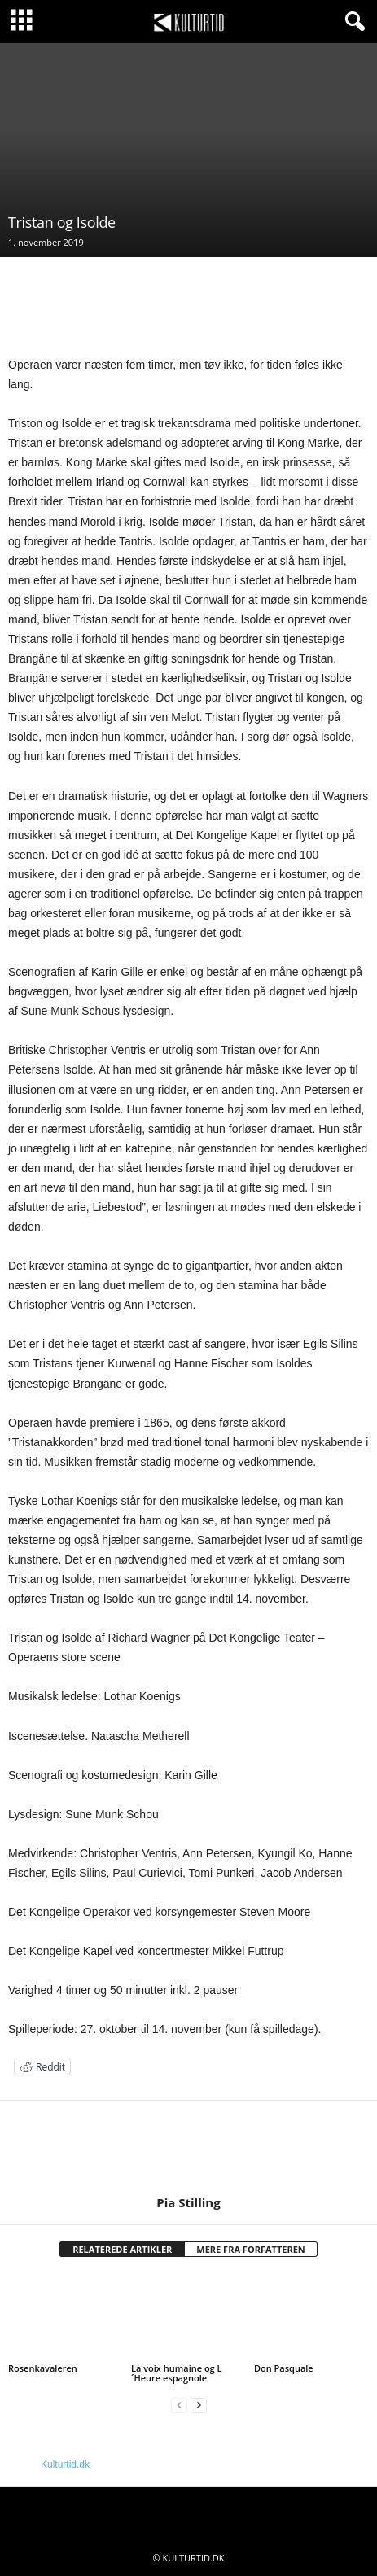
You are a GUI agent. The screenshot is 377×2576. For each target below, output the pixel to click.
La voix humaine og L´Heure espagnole (176, 2373)
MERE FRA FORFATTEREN (250, 2249)
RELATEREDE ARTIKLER (122, 2249)
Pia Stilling (188, 2202)
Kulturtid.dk (65, 2464)
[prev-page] (179, 2405)
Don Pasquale (283, 2368)
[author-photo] (188, 2148)
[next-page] (199, 2405)
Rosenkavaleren (42, 2368)
